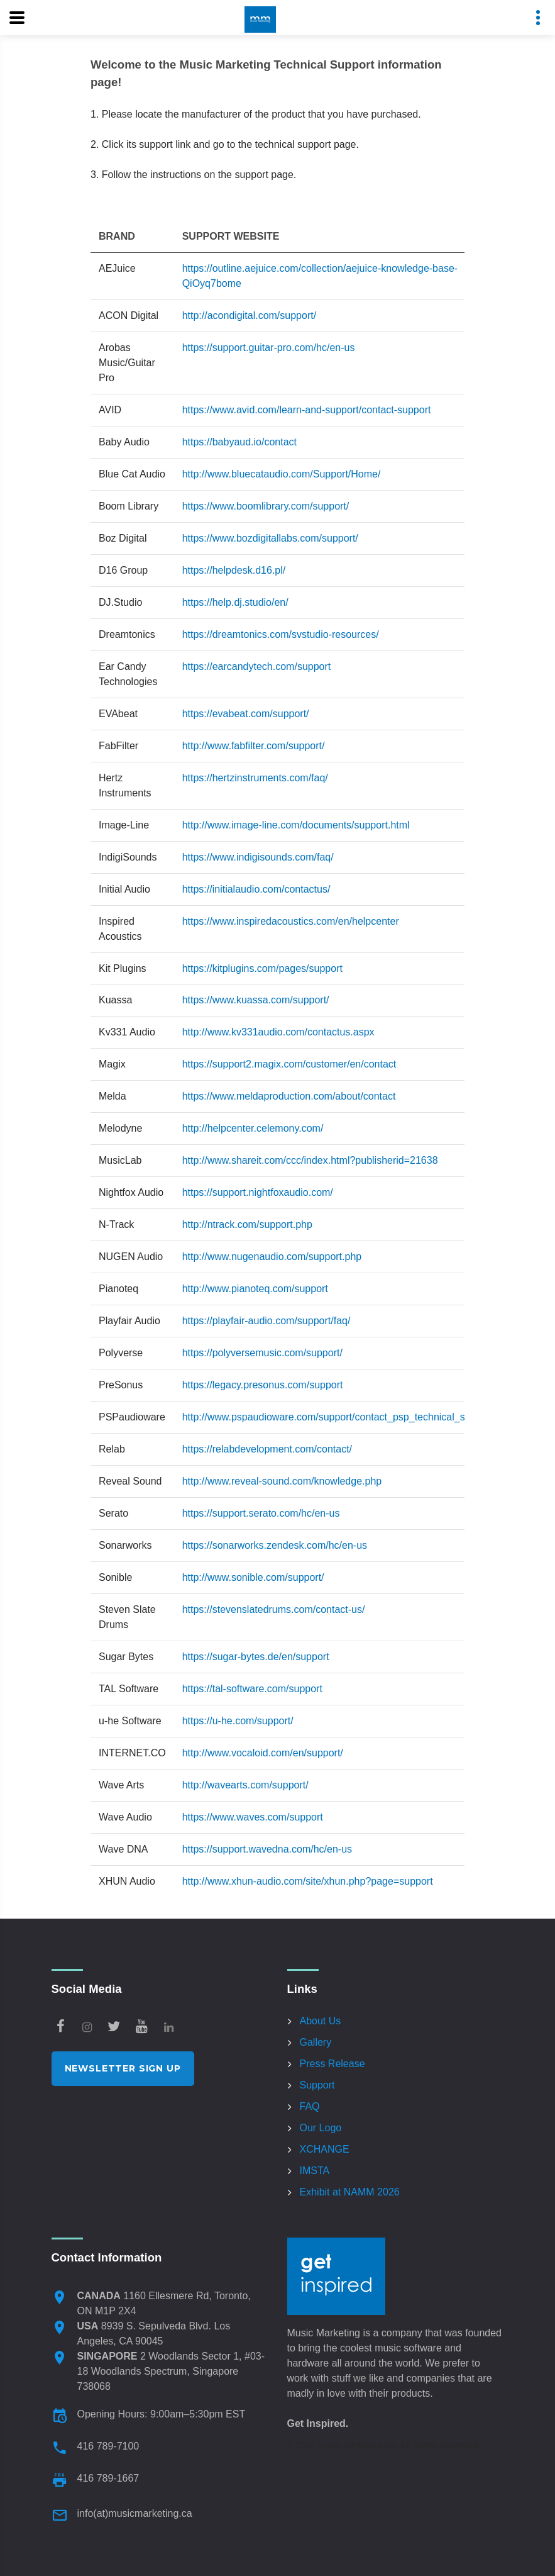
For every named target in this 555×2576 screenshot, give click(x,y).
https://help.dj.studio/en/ (235, 602)
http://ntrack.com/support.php (247, 1224)
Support (317, 2085)
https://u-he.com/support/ (238, 1720)
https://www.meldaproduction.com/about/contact (289, 1096)
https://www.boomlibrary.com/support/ (265, 506)
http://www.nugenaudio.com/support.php (272, 1256)
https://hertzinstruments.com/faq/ (255, 777)
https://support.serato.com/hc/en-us (261, 1513)
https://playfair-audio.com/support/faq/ (266, 1320)
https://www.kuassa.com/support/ (255, 1000)
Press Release (332, 2063)
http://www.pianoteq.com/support (255, 1288)
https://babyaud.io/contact (239, 442)
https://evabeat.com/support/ (245, 713)
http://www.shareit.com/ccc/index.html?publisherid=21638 (310, 1160)
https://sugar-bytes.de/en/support (255, 1656)
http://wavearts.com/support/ (245, 1785)
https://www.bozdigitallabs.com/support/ (270, 538)
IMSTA (315, 2170)
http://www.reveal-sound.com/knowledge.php (282, 1481)
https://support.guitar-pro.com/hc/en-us (268, 347)
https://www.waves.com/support (252, 1817)
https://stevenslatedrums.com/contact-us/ (273, 1609)
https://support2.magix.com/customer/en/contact (289, 1064)
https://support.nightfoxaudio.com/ (257, 1192)
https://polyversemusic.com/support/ (262, 1352)
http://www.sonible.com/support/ (253, 1577)
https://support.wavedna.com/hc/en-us (267, 1849)
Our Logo (321, 2127)
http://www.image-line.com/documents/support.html (296, 825)
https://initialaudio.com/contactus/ (256, 889)
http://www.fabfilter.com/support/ (253, 745)
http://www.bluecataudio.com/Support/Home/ (281, 474)
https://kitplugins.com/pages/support (262, 968)
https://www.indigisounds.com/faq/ (258, 857)
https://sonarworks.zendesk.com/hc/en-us (274, 1545)
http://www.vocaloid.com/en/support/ (262, 1753)
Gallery (316, 2042)
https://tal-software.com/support (252, 1688)
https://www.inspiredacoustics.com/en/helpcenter (290, 921)
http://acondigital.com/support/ (249, 315)
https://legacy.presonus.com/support (262, 1385)
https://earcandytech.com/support (256, 666)
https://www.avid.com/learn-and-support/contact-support (306, 409)
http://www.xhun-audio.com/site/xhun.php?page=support (307, 1881)
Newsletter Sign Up (123, 2068)
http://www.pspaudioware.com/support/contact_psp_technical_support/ (339, 1417)
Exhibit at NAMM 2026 (350, 2192)
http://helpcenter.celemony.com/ (253, 1128)
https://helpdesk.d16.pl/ (234, 570)
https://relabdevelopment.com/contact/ (267, 1449)
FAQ (310, 2106)
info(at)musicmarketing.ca (134, 2513)
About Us (320, 2021)
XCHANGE (324, 2149)
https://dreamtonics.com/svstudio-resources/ (280, 634)
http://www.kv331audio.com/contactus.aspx (278, 1032)
